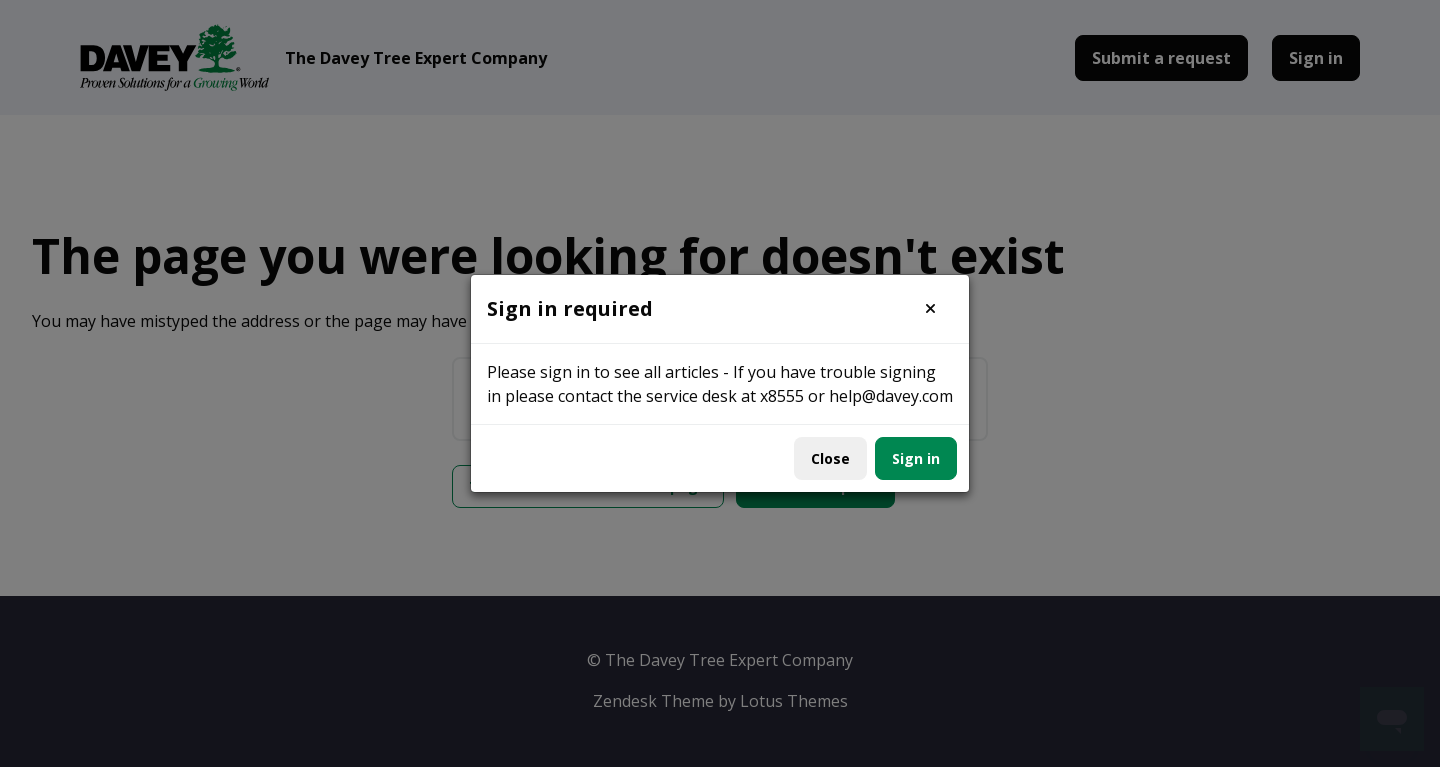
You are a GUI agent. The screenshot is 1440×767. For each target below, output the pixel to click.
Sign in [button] (916, 458)
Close (830, 458)
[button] (930, 309)
